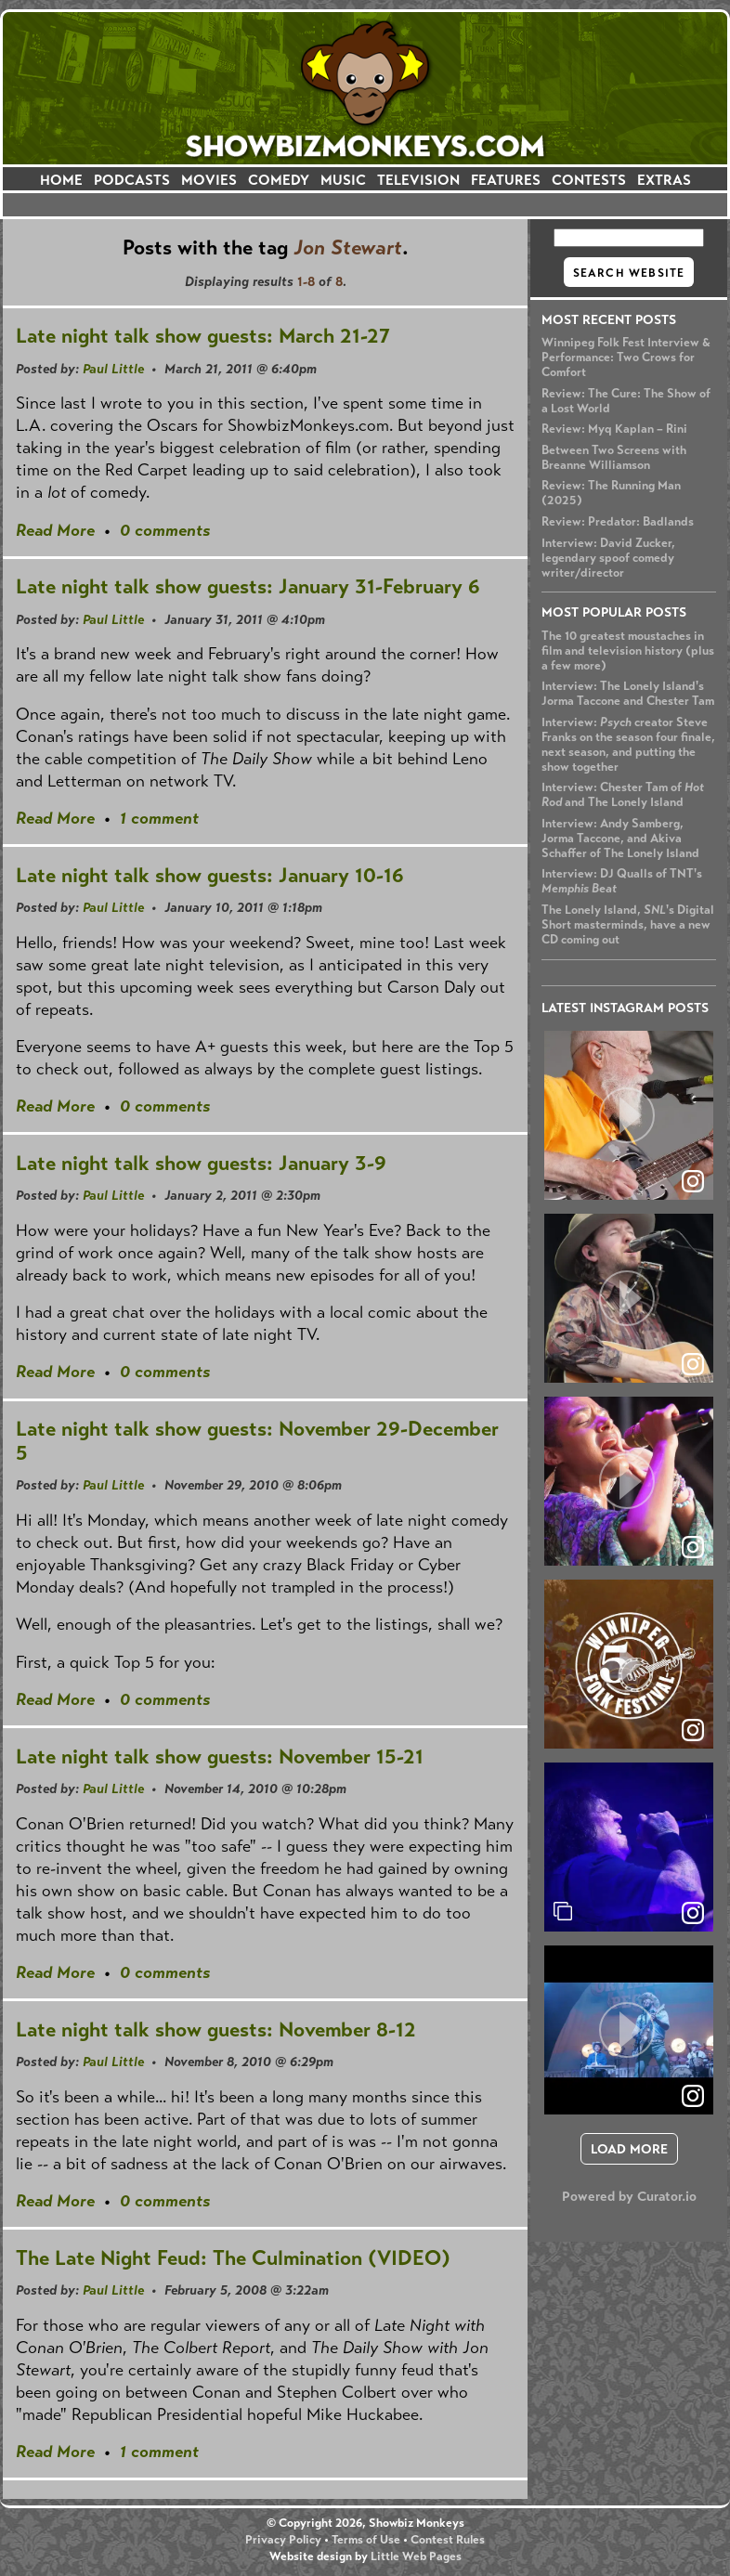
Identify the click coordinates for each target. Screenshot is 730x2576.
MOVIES (209, 180)
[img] (628, 1847)
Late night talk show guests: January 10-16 (210, 875)
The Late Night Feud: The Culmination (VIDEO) (233, 2257)
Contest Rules (448, 2539)
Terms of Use (366, 2539)
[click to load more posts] (629, 2149)
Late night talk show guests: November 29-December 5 (257, 1440)
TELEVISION (418, 180)
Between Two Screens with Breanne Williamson (613, 458)
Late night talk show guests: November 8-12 (216, 2029)
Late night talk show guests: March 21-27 (203, 335)
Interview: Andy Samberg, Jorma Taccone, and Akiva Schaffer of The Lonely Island (620, 838)
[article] (628, 1115)
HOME (61, 180)
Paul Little (113, 368)
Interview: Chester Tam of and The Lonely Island (622, 795)
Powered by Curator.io (629, 2196)
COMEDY (278, 180)
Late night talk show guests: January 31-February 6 (248, 586)
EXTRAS (664, 180)
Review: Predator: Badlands (617, 521)
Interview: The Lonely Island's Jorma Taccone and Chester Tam (627, 694)
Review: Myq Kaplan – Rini (614, 429)
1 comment (159, 818)
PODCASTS (132, 180)
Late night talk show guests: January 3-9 (201, 1163)
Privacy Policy (283, 2539)
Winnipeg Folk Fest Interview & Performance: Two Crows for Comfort (625, 357)
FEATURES (506, 180)
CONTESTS (589, 180)
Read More (55, 530)
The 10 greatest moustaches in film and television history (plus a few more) (627, 651)
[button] (628, 1115)
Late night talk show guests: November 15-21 (220, 1756)
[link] (693, 1913)
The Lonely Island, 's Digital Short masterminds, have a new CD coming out (627, 925)
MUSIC (343, 180)
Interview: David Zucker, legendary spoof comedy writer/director (608, 558)
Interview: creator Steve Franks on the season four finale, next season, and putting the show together (628, 744)
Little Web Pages (416, 2556)
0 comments (165, 530)
